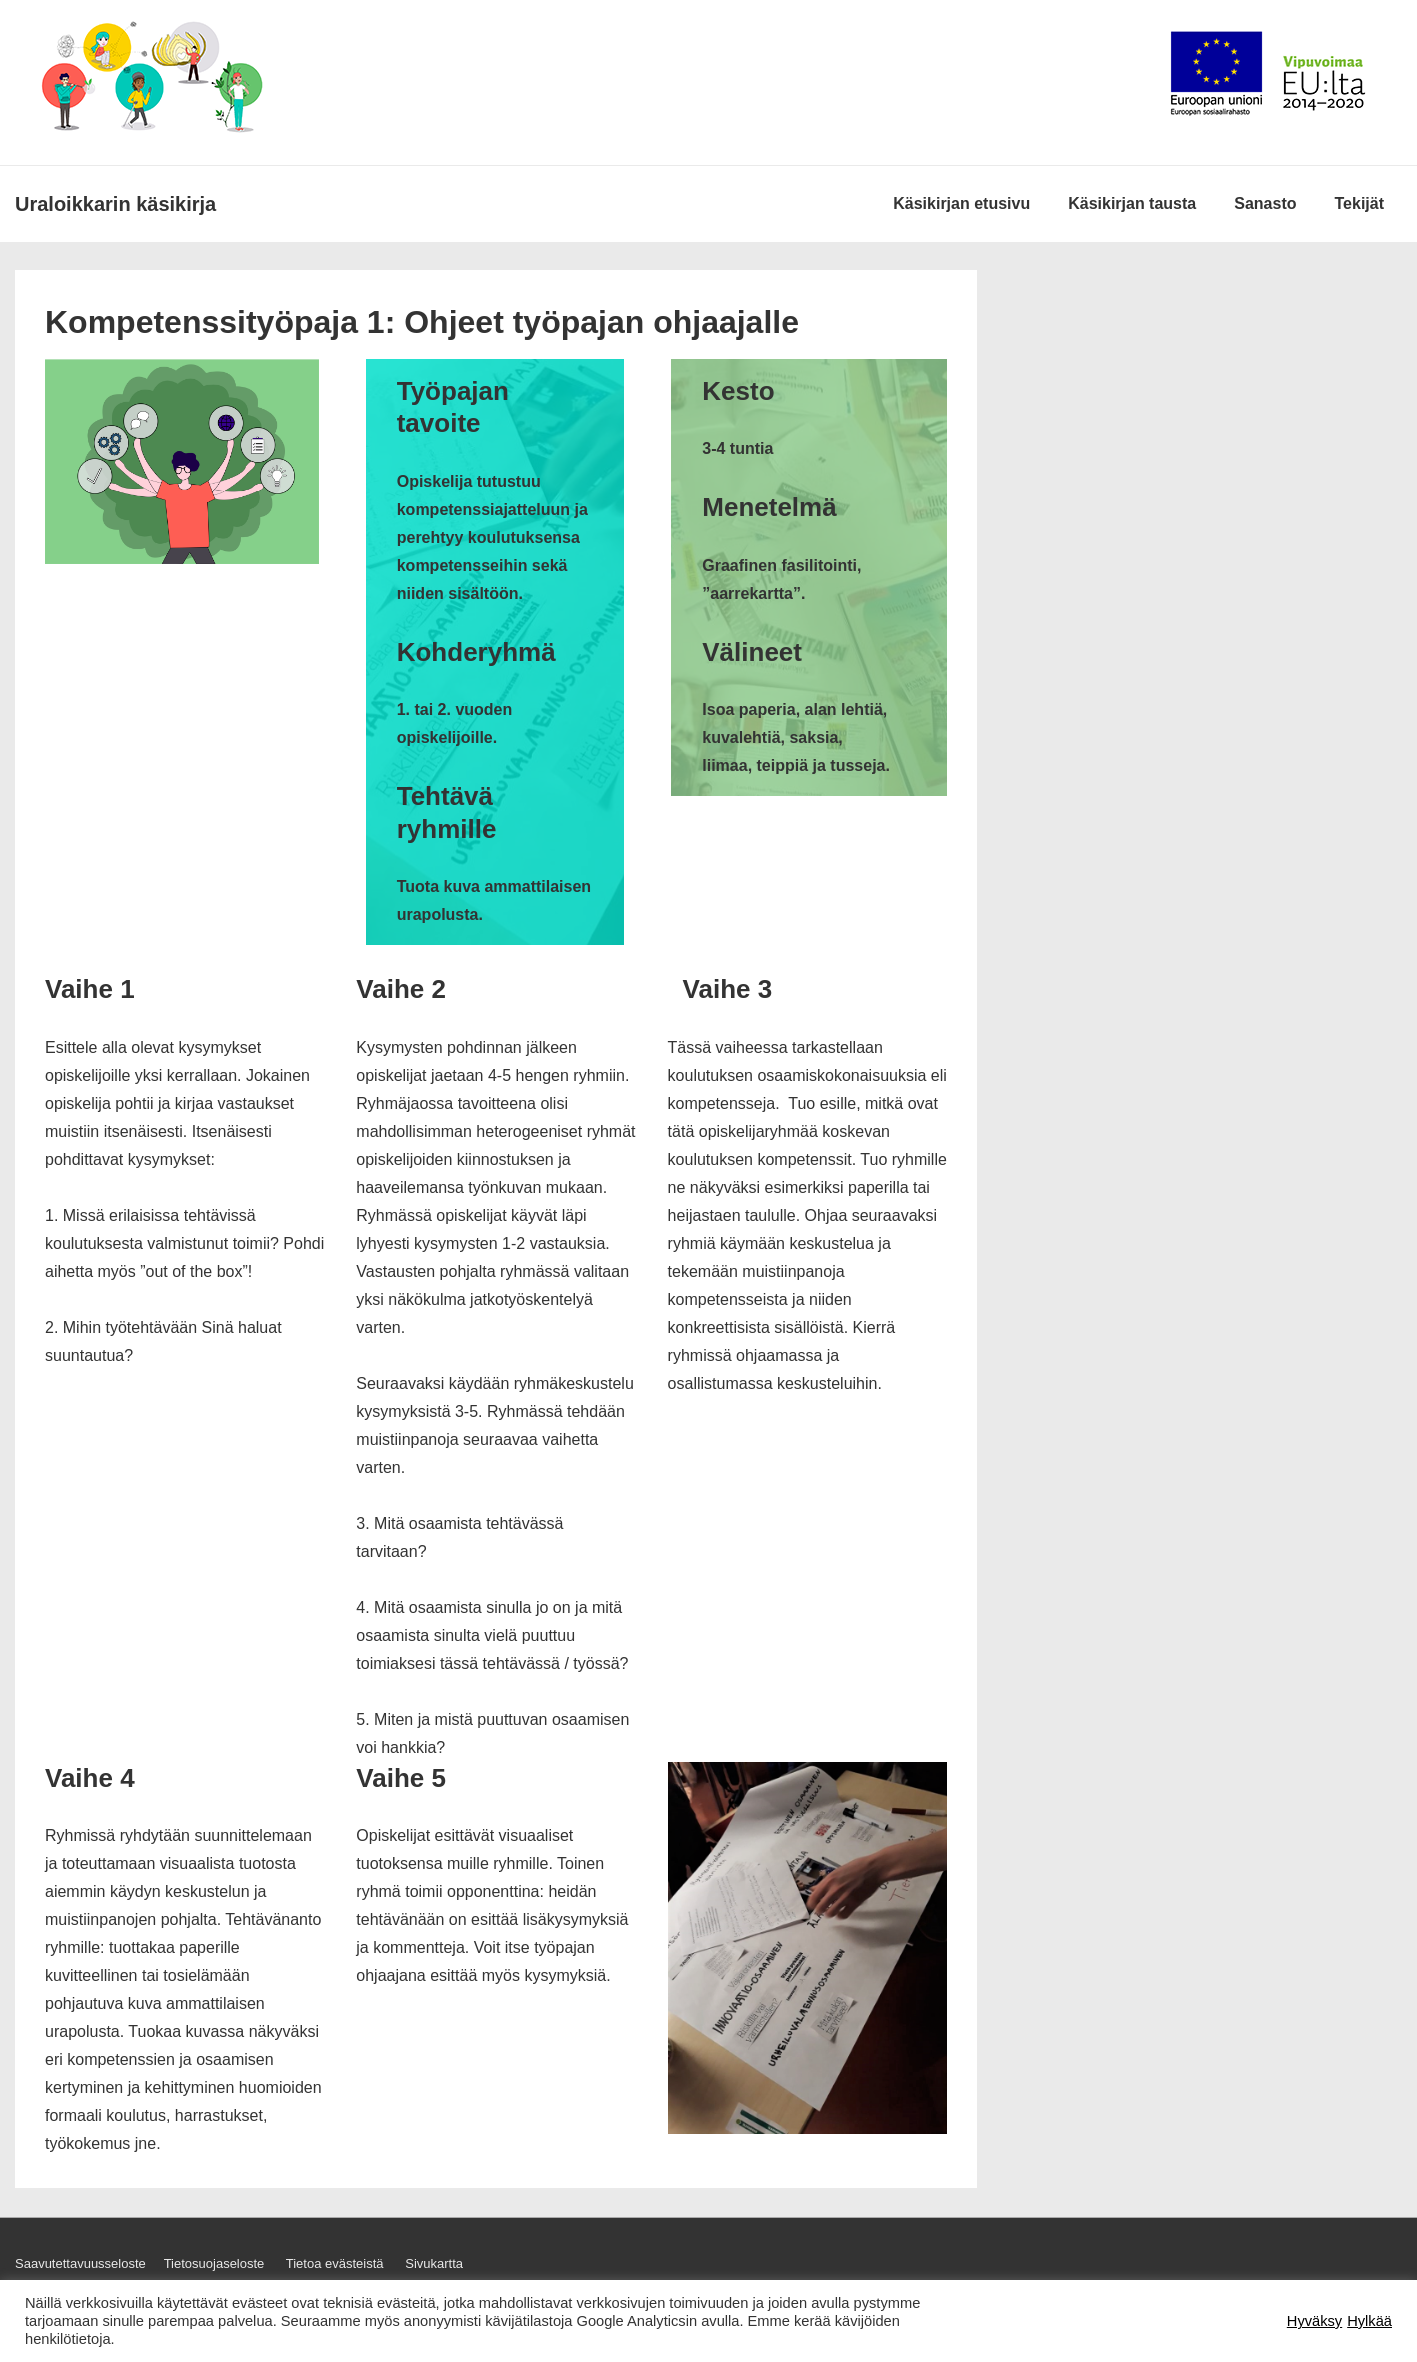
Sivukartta (434, 2263)
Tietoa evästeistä (335, 2263)
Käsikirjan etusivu (961, 203)
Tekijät (1360, 203)
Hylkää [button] (1369, 2321)
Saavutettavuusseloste (80, 2263)
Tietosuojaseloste (214, 2263)
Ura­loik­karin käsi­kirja (115, 204)
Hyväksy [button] (1314, 2321)
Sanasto (1265, 203)
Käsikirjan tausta (1132, 203)
